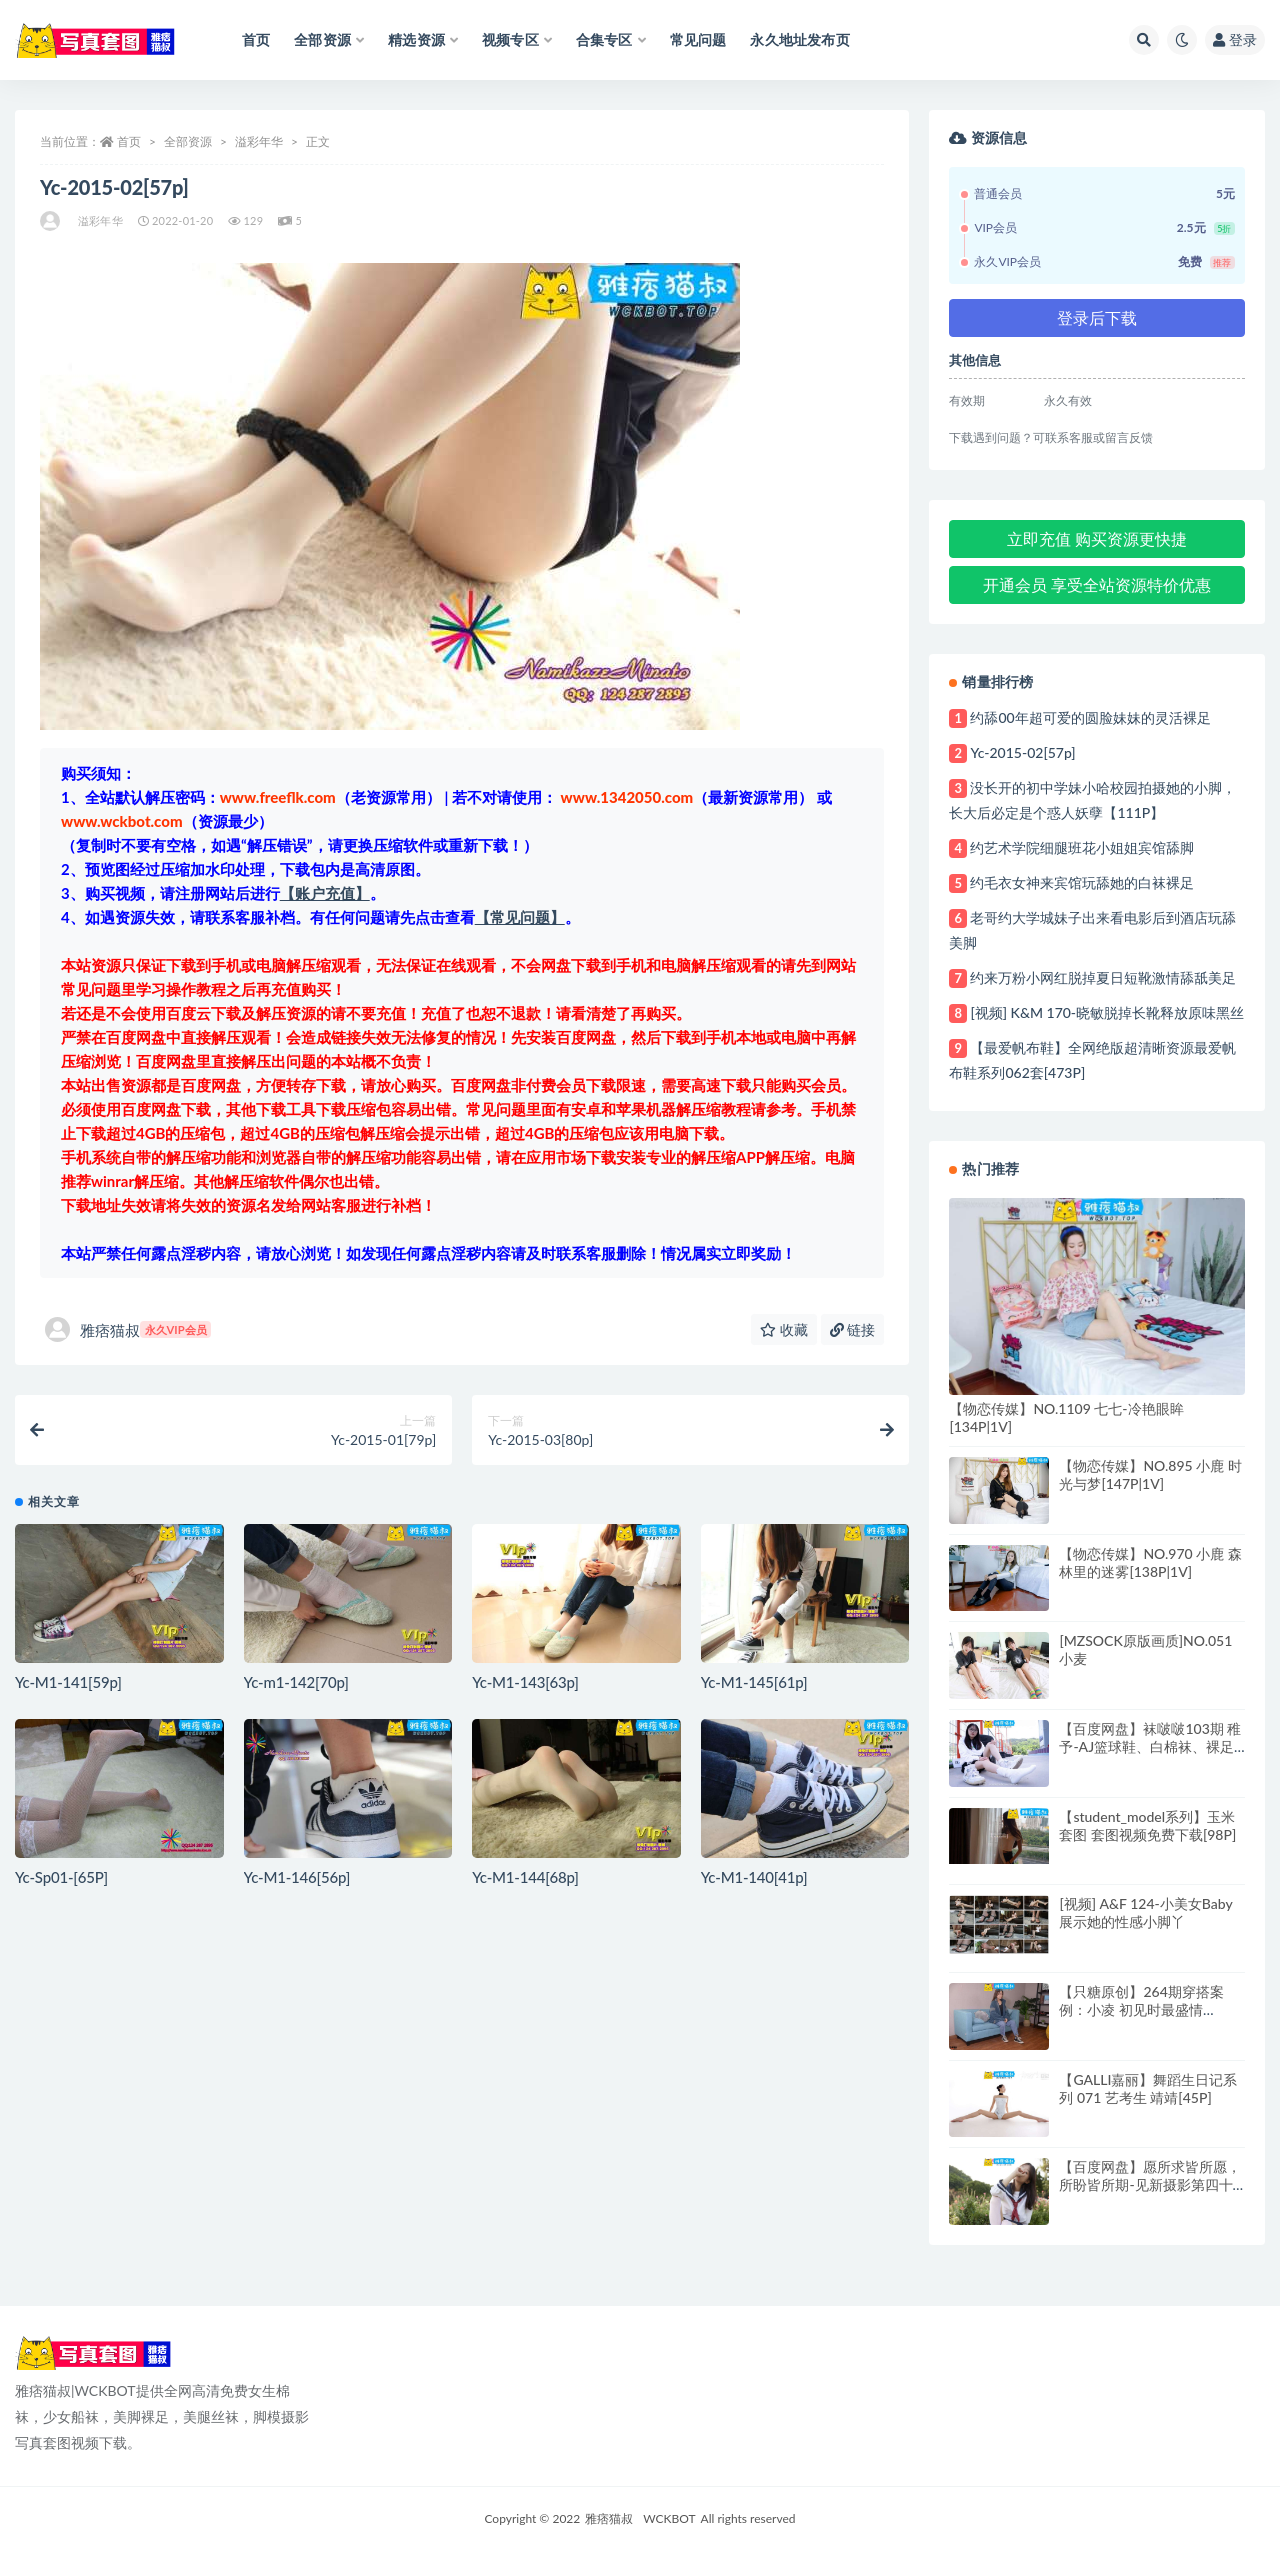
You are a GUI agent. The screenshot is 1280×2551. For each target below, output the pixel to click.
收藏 (784, 1329)
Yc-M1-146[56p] (297, 1877)
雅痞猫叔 (128, 1329)
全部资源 (188, 141)
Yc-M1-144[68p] (525, 1877)
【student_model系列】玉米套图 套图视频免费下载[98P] (1147, 1825)
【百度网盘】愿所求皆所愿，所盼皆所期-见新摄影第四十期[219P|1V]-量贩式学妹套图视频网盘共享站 (1150, 2193)
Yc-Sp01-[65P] (61, 1877)
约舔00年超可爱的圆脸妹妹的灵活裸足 (1090, 717)
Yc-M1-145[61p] (754, 1682)
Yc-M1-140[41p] (754, 1877)
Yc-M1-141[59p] (68, 1682)
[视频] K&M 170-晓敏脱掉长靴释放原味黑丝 (1107, 1012)
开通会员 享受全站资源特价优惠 (1097, 584)
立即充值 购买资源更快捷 (1097, 538)
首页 (129, 141)
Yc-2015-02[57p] (1022, 752)
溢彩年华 (259, 141)
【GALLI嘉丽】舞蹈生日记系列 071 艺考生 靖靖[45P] (1148, 2088)
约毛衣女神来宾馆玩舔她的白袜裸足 (1082, 882)
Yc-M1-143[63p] (525, 1682)
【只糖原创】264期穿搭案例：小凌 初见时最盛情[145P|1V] (1141, 2009)
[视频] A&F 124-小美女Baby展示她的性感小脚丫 (1145, 1912)
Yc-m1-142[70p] (296, 1682)
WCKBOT (669, 2518)
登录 (1235, 39)
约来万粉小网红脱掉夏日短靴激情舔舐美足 (1103, 977)
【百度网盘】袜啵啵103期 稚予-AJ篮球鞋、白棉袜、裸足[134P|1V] (1150, 1746)
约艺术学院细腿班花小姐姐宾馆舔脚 (1082, 847)
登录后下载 (1097, 317)
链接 (853, 1329)
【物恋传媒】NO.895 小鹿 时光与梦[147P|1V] (1150, 1474)
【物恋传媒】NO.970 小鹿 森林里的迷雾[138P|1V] (1150, 1562)
